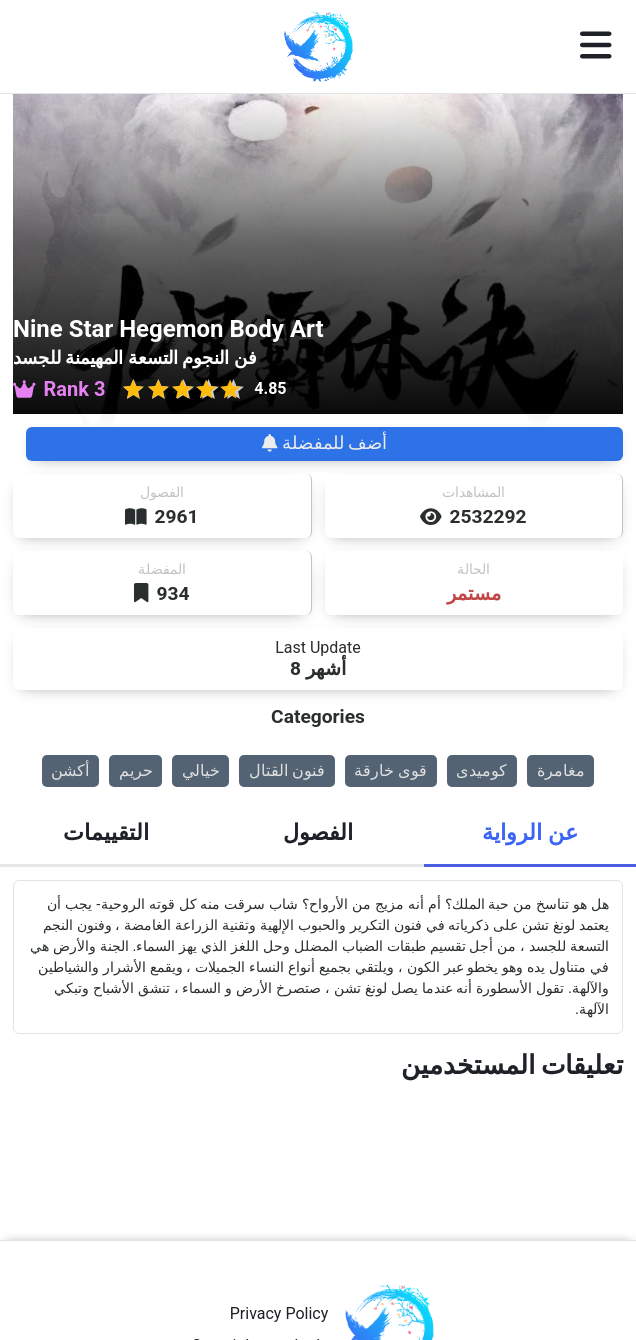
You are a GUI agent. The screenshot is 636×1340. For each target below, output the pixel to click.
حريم (136, 770)
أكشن (70, 770)
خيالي (201, 770)
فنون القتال (287, 770)
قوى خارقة (390, 770)
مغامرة (561, 770)
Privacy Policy (279, 1313)
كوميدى (481, 770)
